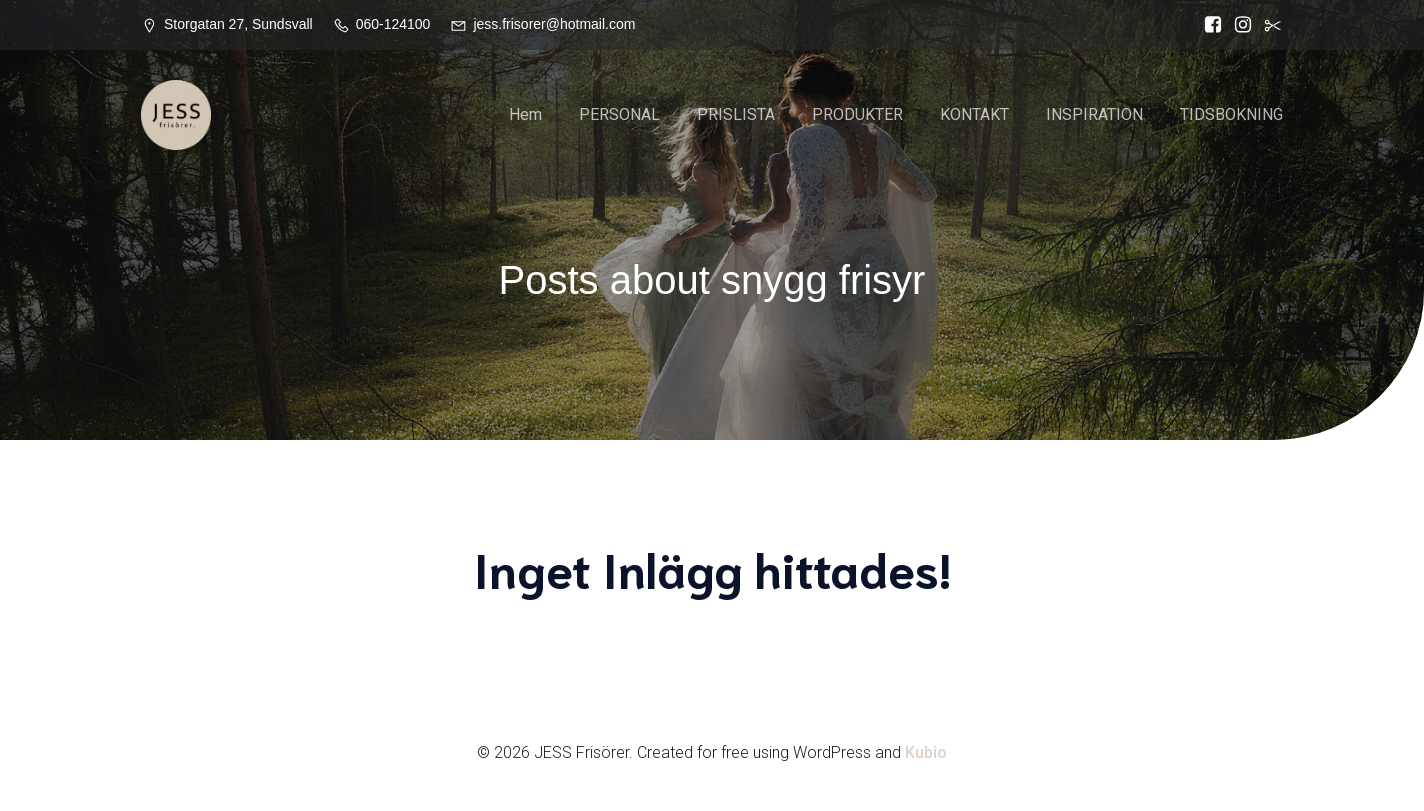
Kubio (926, 752)
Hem (525, 114)
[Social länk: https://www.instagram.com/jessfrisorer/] (1238, 25)
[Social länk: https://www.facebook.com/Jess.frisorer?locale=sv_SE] (1208, 25)
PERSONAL (619, 114)
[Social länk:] (1268, 25)
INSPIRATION (1094, 114)
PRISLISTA (736, 114)
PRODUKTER (857, 114)
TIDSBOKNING (1231, 114)
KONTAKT (974, 114)
